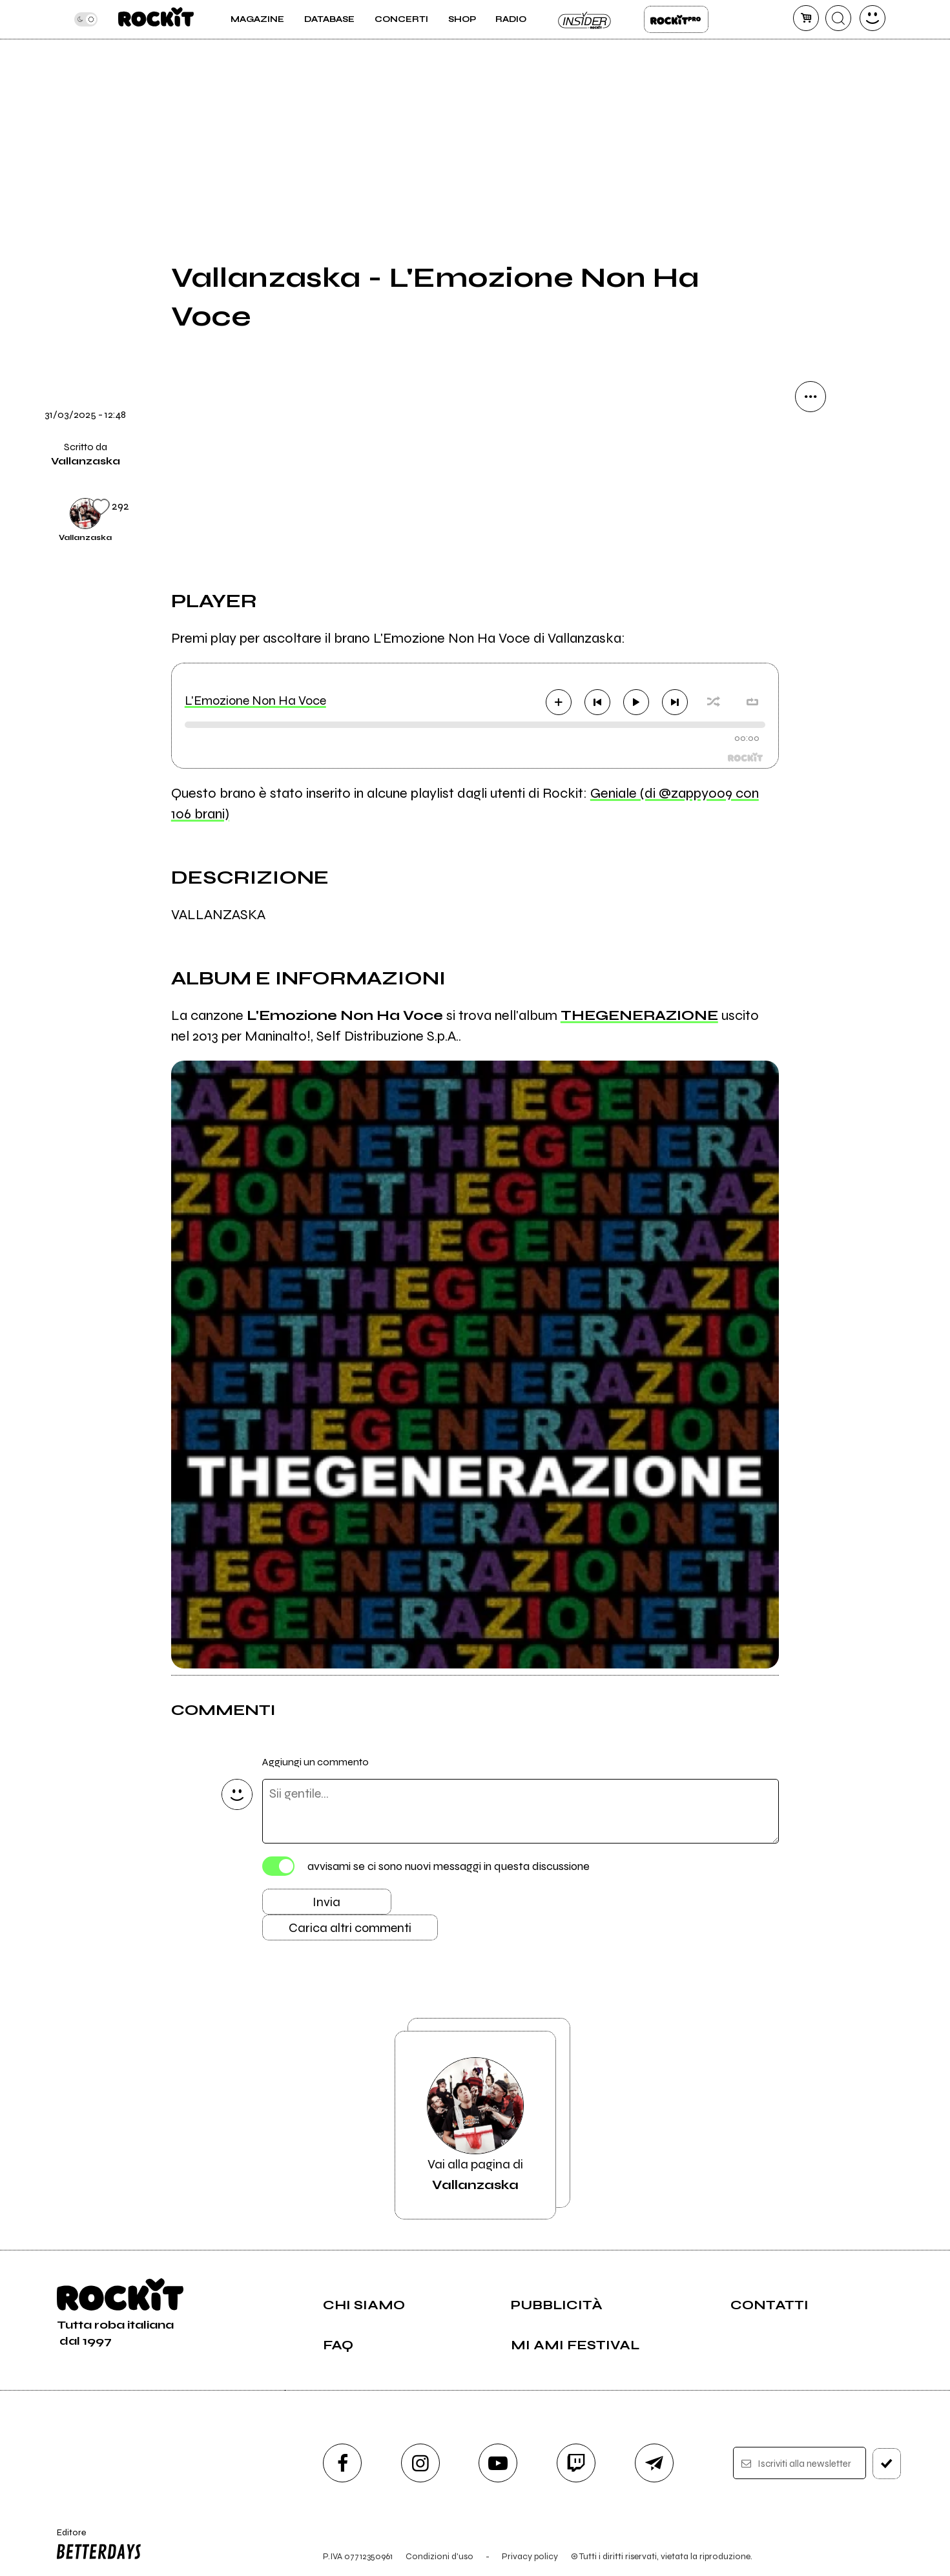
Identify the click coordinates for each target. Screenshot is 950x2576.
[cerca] (838, 18)
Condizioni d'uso (439, 2556)
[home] (156, 19)
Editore (96, 2546)
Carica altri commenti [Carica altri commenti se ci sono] (350, 1928)
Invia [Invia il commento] (326, 1902)
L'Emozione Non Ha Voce (255, 700)
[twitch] (576, 2463)
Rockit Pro (676, 19)
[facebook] (342, 2463)
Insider (585, 19)
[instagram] (420, 2463)
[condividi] (810, 396)
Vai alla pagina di (475, 2125)
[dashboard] (872, 18)
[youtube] (498, 2463)
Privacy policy (530, 2556)
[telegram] (654, 2463)
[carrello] (806, 18)
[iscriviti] (887, 2463)
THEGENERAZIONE (639, 1015)
